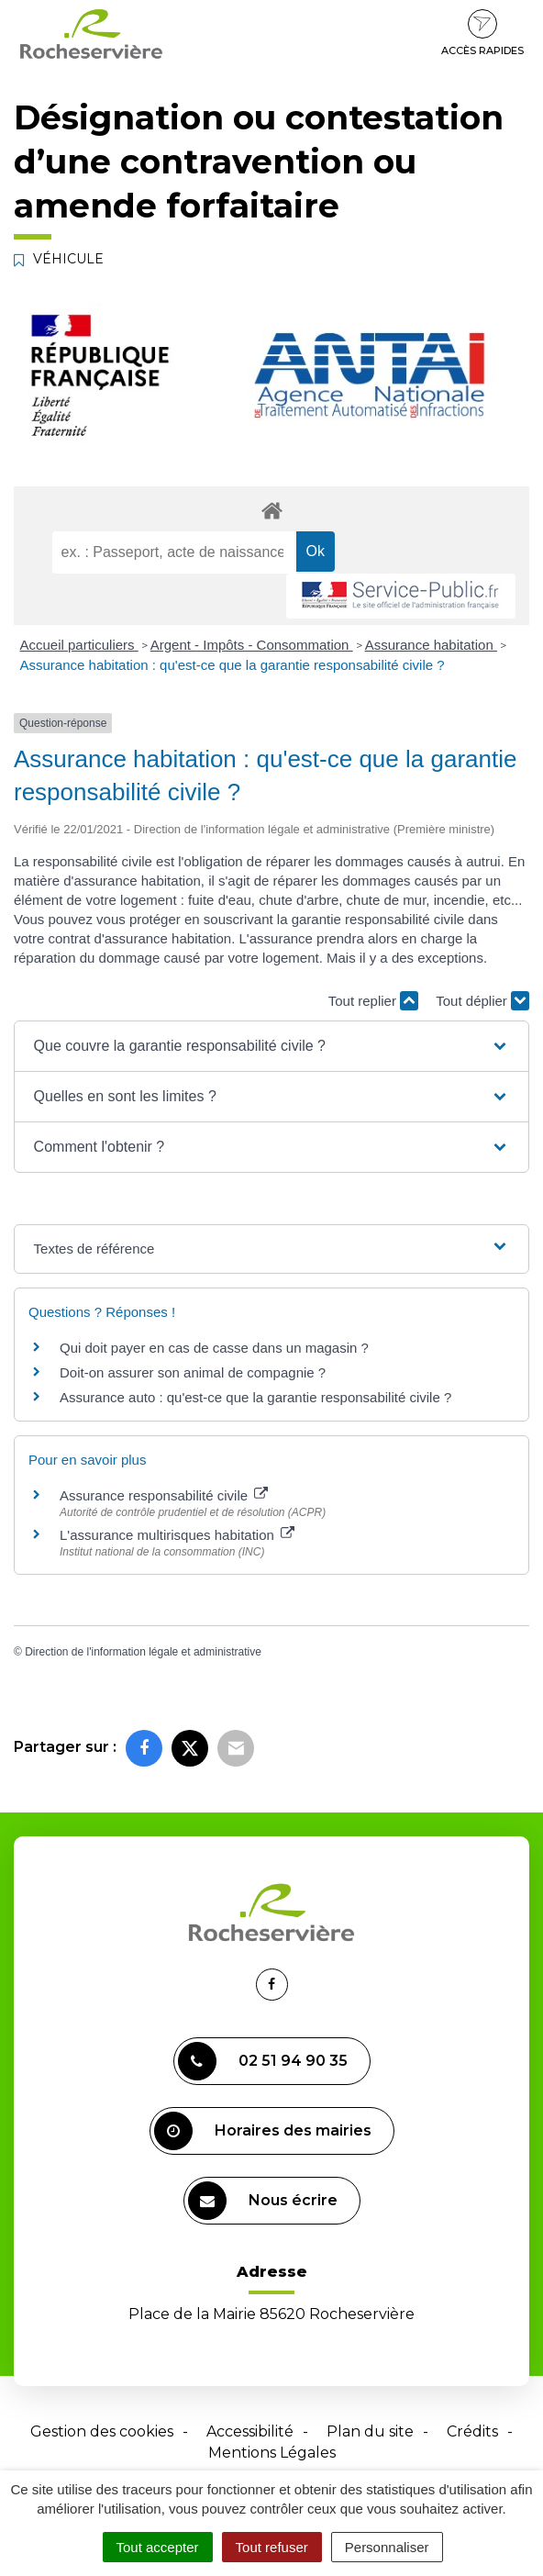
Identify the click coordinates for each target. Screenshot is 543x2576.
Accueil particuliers (79, 644)
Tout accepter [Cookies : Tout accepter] (157, 2547)
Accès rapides (482, 33)
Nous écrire (263, 2200)
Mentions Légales (272, 2452)
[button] (272, 1046)
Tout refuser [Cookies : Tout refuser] (272, 2547)
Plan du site (370, 2431)
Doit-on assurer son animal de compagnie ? (193, 1372)
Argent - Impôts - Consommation (251, 644)
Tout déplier (482, 1000)
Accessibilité (250, 2431)
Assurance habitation (431, 644)
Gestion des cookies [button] (101, 2431)
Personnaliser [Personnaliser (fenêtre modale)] (387, 2547)
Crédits (472, 2431)
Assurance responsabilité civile (164, 1495)
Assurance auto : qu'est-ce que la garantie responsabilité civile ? (255, 1397)
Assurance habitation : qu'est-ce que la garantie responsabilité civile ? (232, 665)
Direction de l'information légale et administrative (143, 1651)
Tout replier (373, 1000)
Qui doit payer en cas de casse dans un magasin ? (214, 1347)
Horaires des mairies (262, 2131)
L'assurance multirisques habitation (177, 1535)
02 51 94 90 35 (263, 2061)
